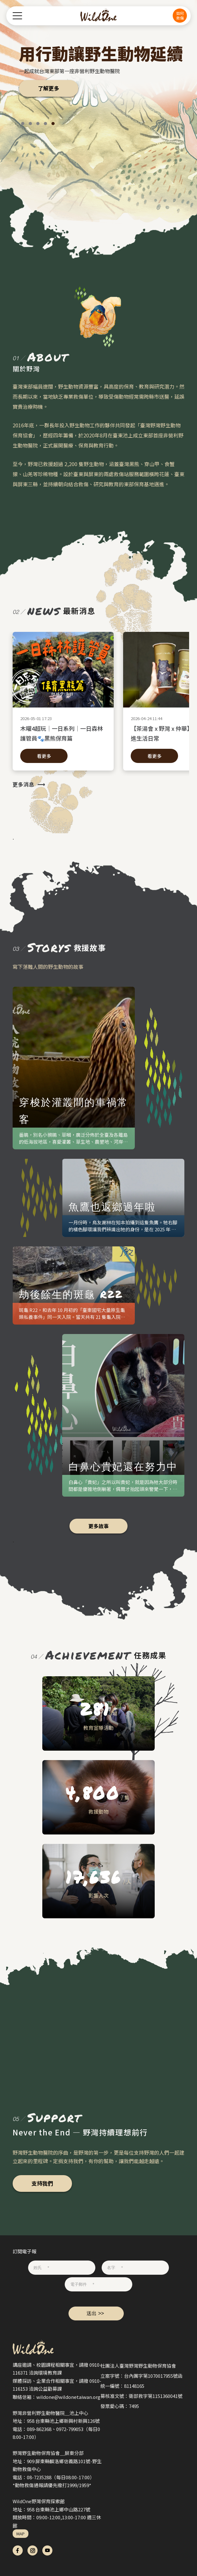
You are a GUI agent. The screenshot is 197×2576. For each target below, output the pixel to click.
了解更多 (48, 88)
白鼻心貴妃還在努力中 (123, 1466)
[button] (23, 123)
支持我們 (42, 2183)
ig (32, 2550)
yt (47, 2550)
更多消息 (23, 784)
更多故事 (98, 1526)
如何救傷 (180, 15)
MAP (20, 2534)
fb (18, 2550)
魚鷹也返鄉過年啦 (112, 1206)
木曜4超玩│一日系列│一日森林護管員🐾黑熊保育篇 (63, 733)
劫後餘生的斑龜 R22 (70, 1294)
